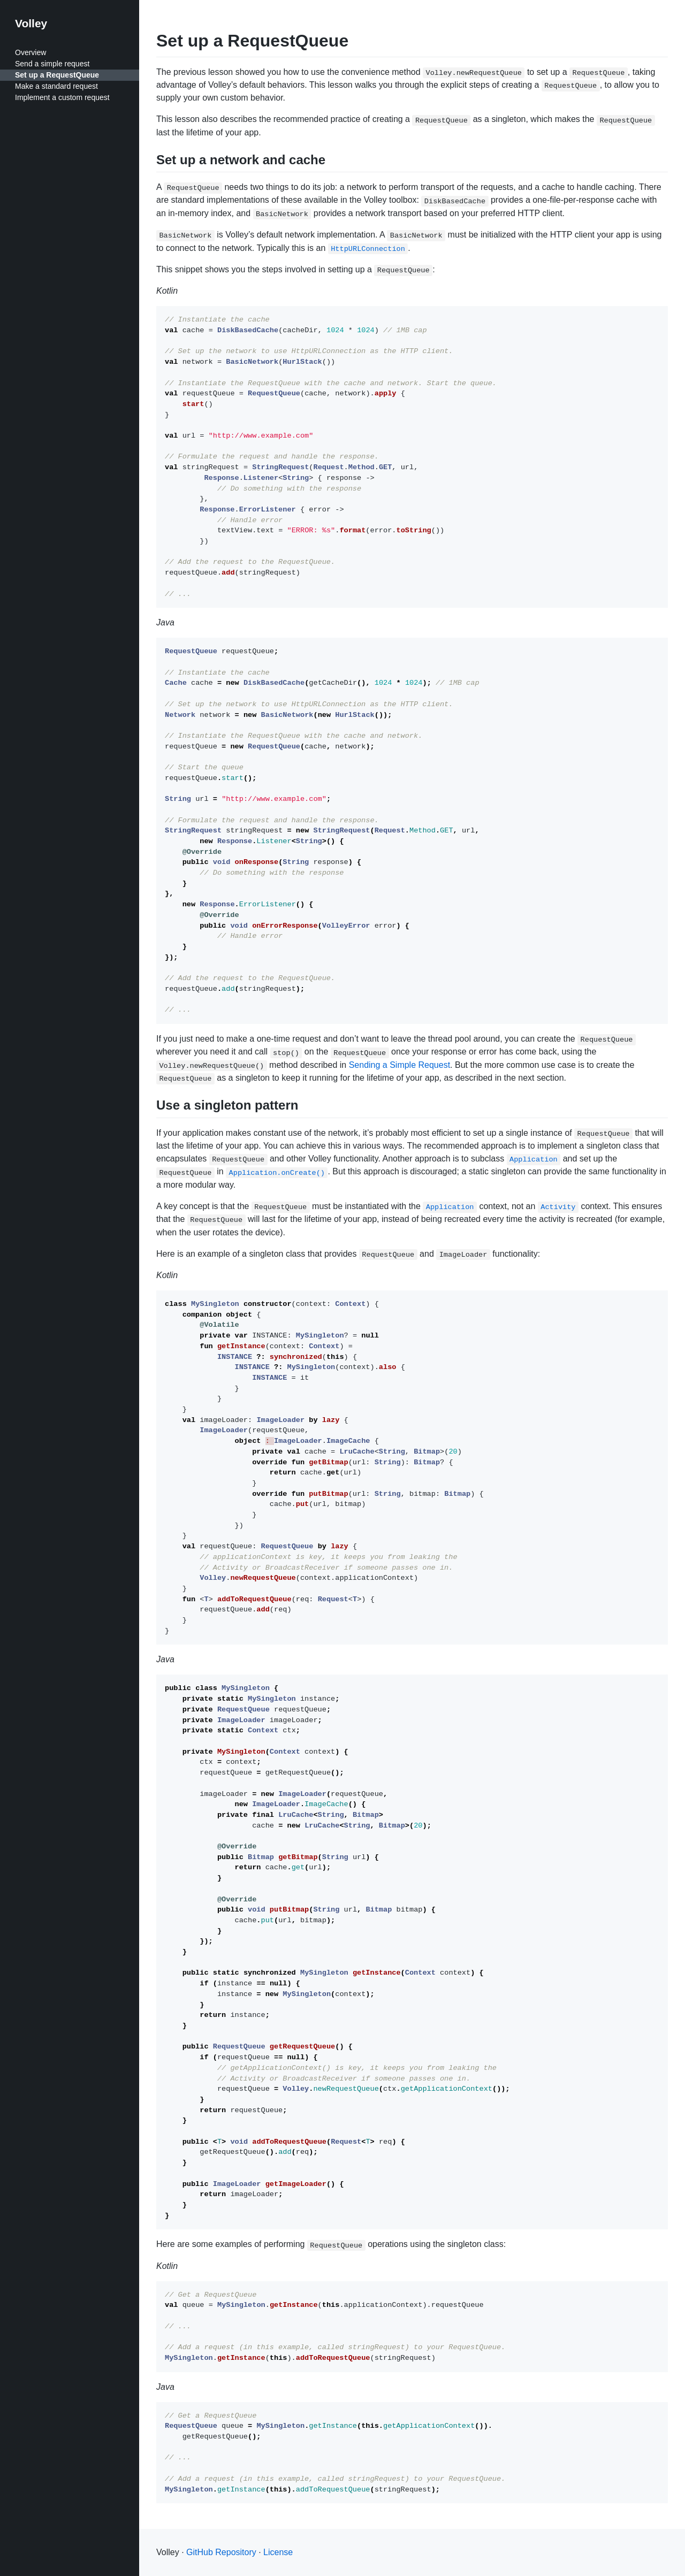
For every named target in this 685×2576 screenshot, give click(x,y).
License (278, 2552)
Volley (31, 23)
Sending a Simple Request (399, 1064)
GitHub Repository (221, 2552)
